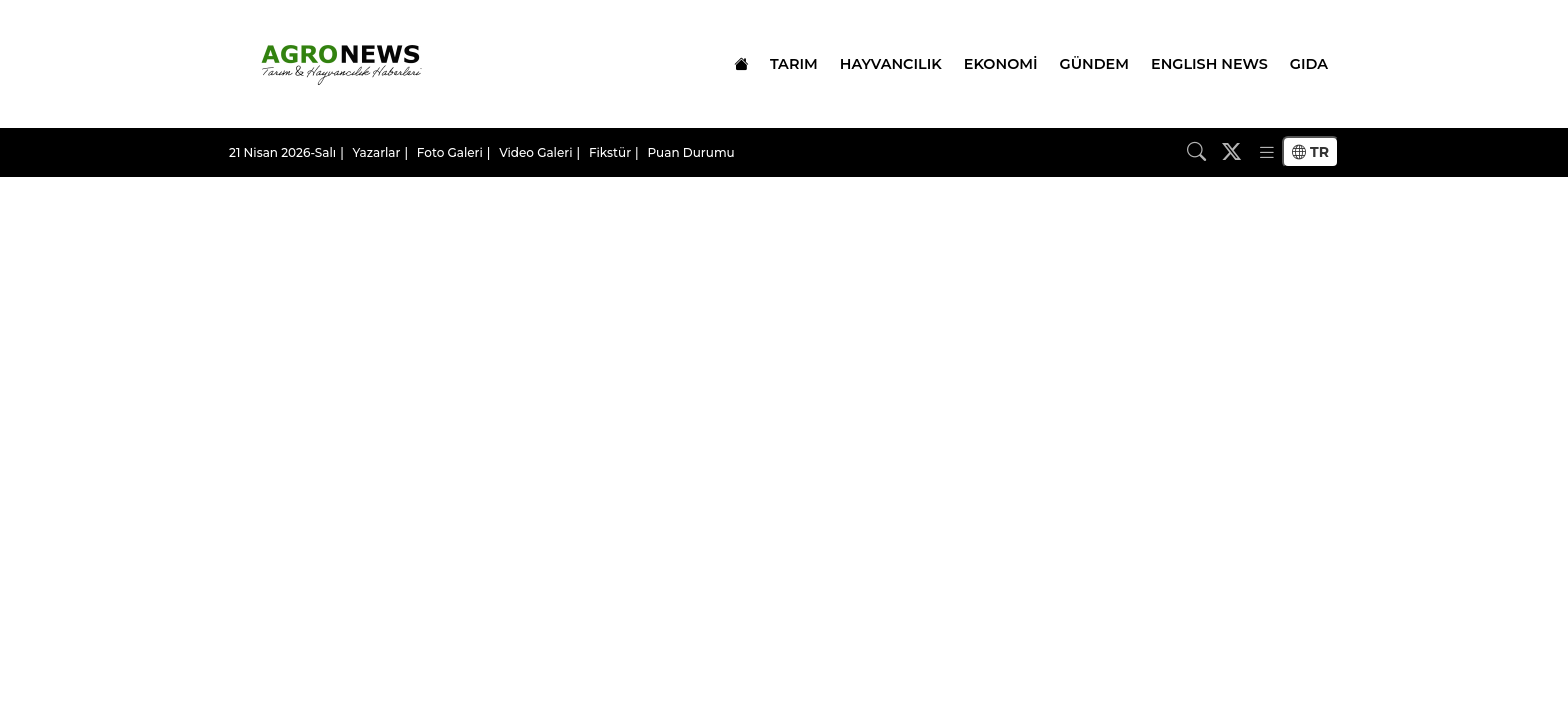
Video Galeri (535, 152)
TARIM (794, 64)
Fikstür (610, 152)
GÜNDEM (1094, 64)
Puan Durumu (690, 152)
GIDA (1309, 64)
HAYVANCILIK (891, 64)
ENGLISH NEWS (1209, 64)
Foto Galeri (450, 152)
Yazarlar (377, 152)
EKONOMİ (1001, 64)
